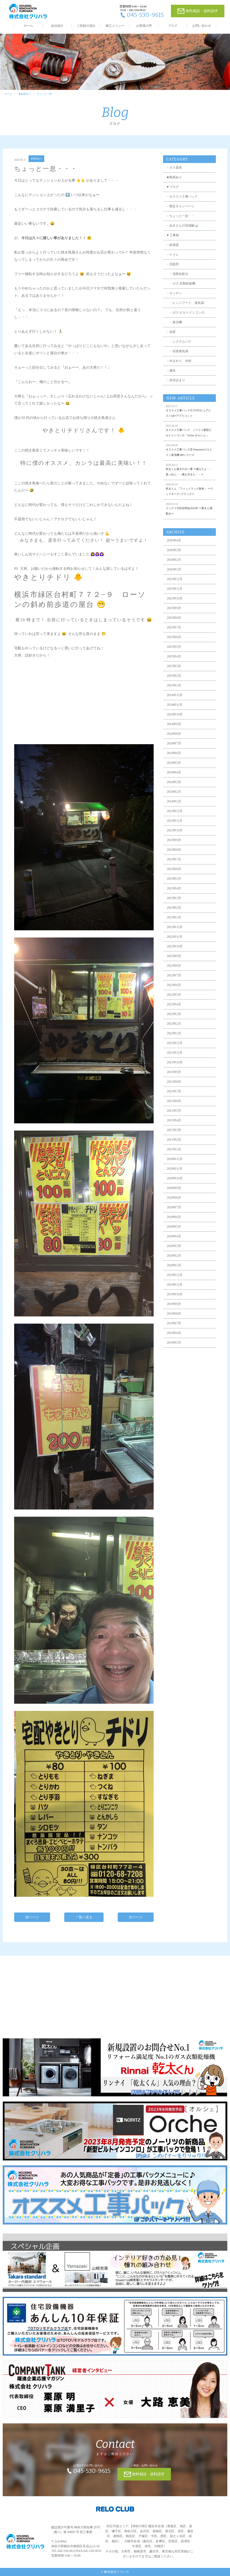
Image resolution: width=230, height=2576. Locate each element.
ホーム (28, 25)
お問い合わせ (201, 25)
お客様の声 (144, 25)
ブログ (172, 25)
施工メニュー (115, 25)
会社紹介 (57, 25)
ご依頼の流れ (86, 25)
